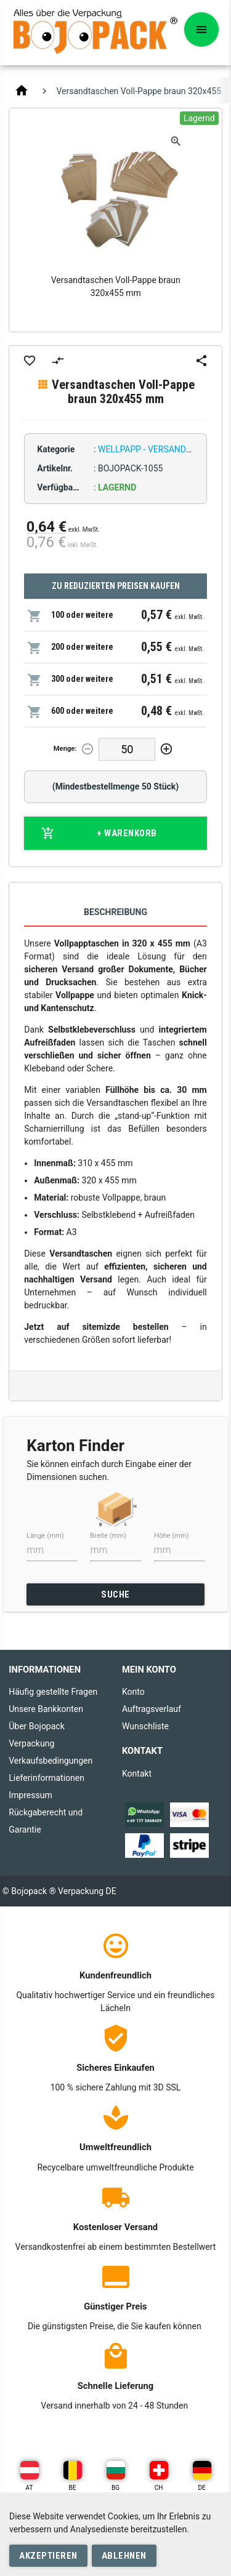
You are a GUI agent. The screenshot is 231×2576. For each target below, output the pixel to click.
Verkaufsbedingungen (50, 1761)
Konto (133, 1692)
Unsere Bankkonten (46, 1709)
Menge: (65, 749)
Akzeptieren (48, 2555)
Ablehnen (124, 2555)
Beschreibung (115, 912)
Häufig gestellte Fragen (53, 1692)
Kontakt (137, 1773)
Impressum (30, 1795)
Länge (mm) (45, 1536)
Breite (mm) (108, 1536)
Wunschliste (145, 1726)
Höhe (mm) (171, 1536)
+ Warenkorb (99, 833)
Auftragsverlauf (151, 1709)
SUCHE (115, 1594)
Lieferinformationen (46, 1778)
